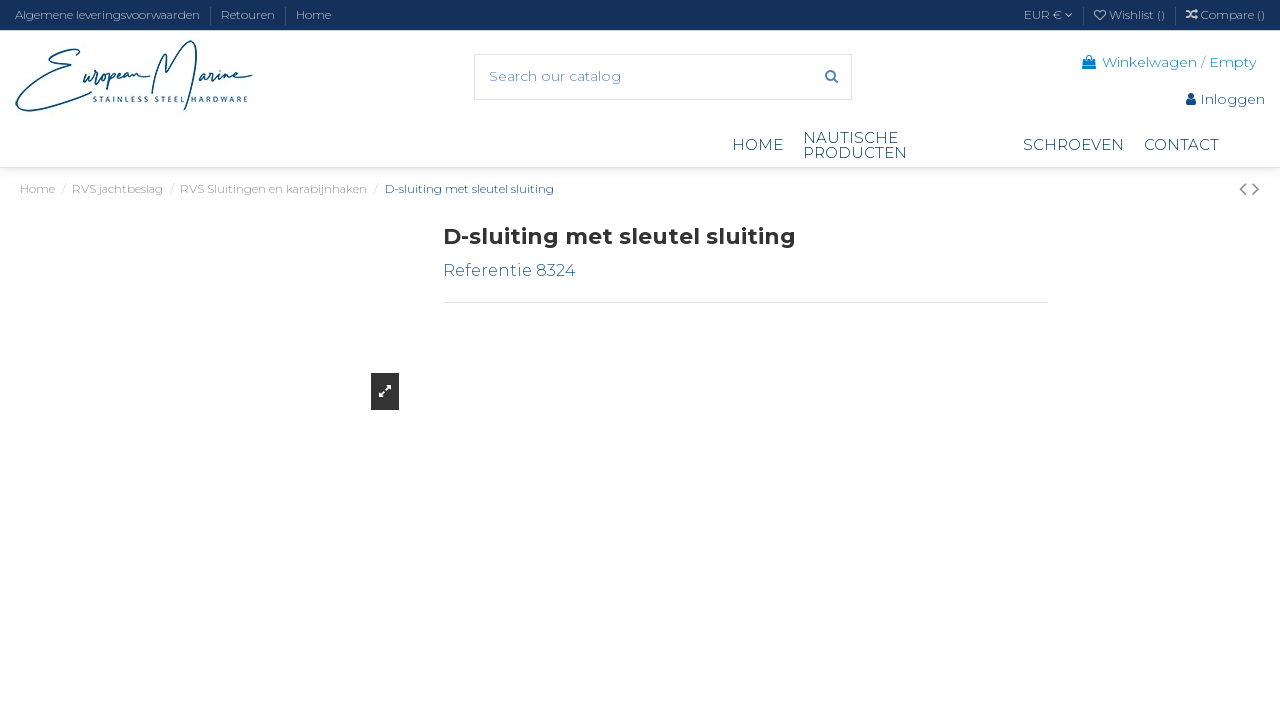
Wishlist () (1131, 14)
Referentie (487, 270)
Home (313, 14)
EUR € (1048, 14)
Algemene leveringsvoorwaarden (109, 14)
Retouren (249, 14)
